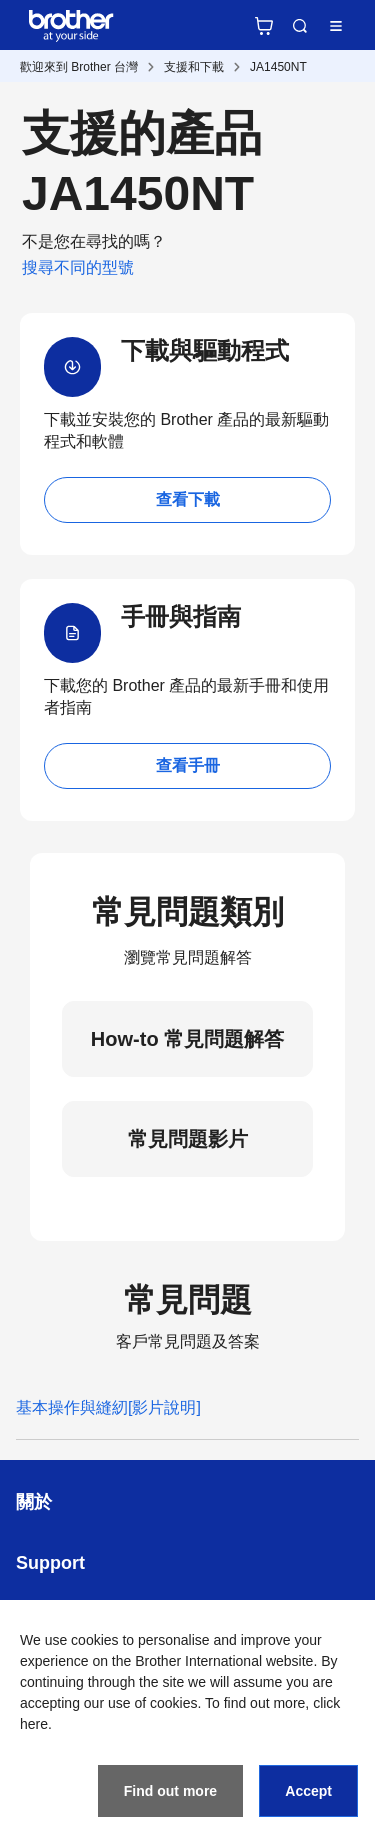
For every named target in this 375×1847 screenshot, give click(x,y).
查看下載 (188, 499)
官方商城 (264, 26)
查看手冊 (188, 765)
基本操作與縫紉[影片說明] (108, 1407)
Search (300, 26)
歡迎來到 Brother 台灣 (79, 67)
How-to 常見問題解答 (187, 1039)
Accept (308, 1791)
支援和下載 (194, 67)
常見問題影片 (188, 1139)
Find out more (170, 1791)
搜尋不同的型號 (78, 267)
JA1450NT (278, 67)
